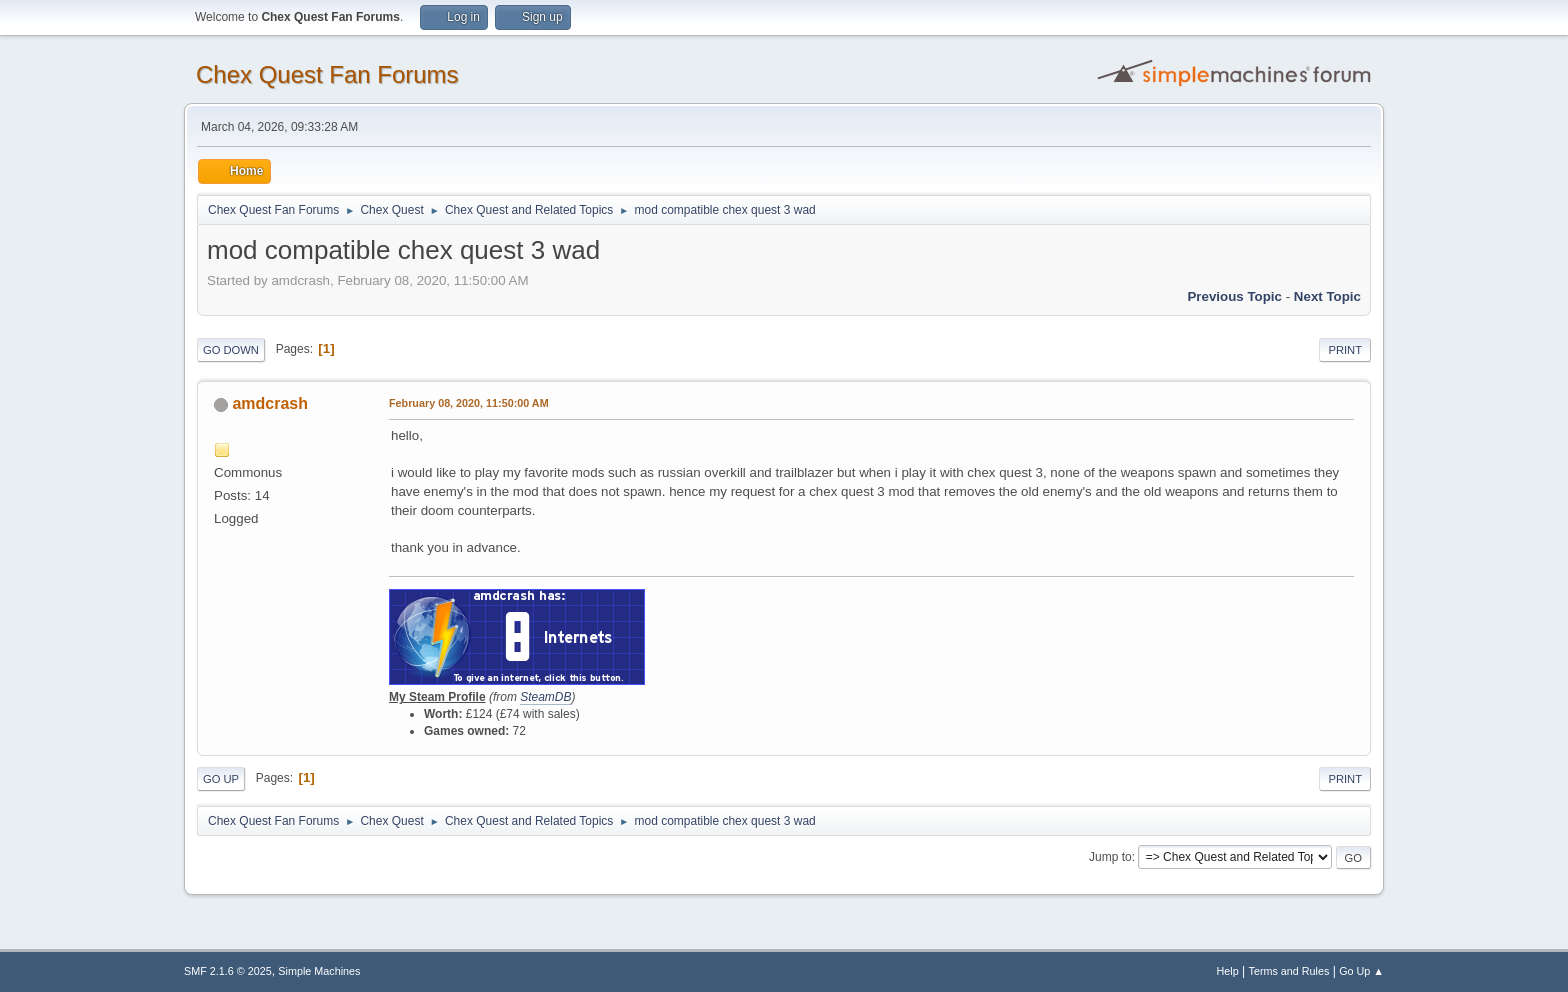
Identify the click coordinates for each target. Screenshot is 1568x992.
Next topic (1327, 296)
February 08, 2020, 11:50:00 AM (469, 403)
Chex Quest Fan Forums (327, 74)
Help (1228, 971)
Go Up (221, 779)
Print (1345, 350)
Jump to (1110, 857)
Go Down (231, 350)
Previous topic (1234, 296)
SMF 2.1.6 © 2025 (228, 971)
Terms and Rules (1289, 971)
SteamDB (545, 697)
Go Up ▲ (1361, 971)
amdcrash (270, 403)
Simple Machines (319, 971)
